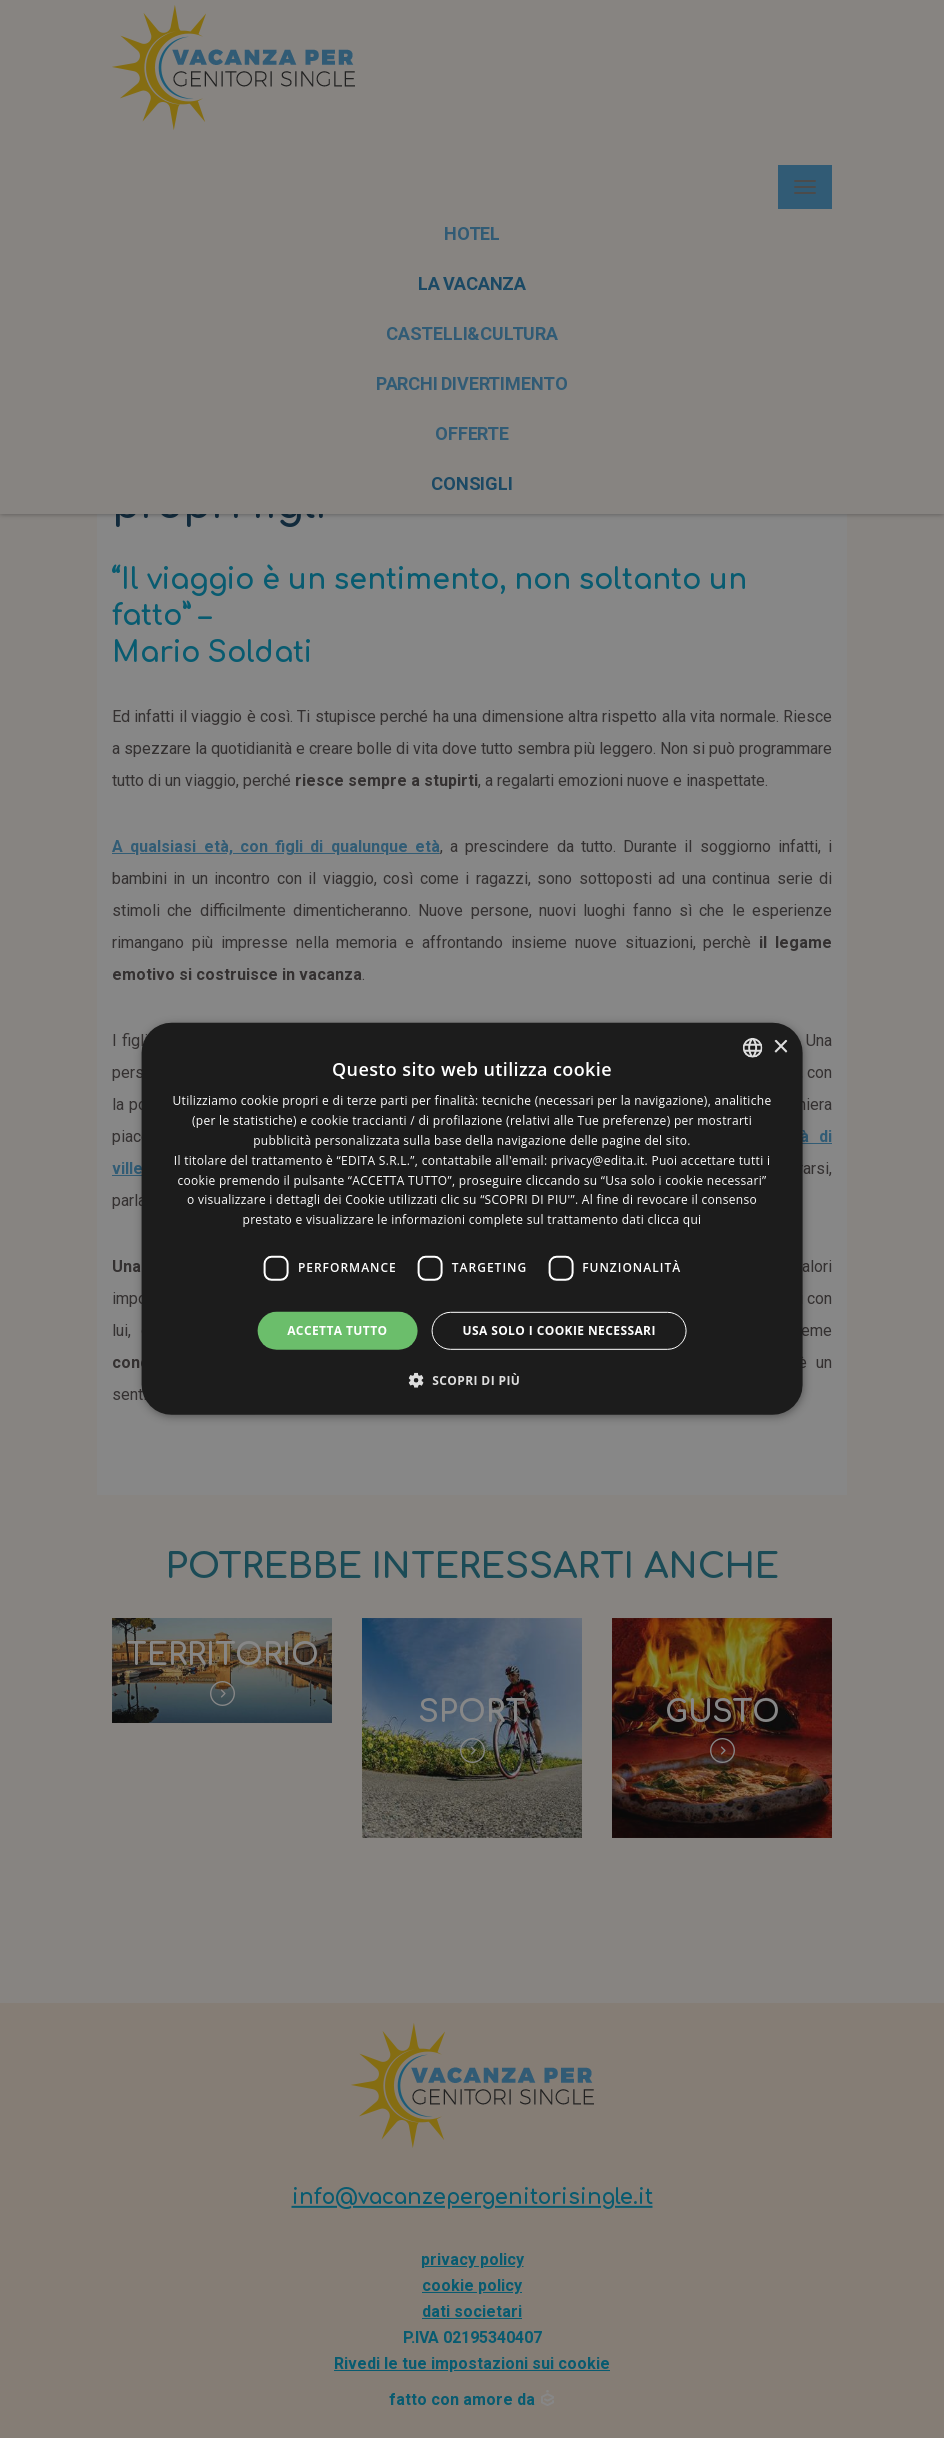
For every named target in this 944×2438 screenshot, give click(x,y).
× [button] (779, 1046)
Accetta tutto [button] (337, 1330)
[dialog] (472, 1219)
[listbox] (752, 1048)
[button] (472, 1380)
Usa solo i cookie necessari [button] (558, 1330)
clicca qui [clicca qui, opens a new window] (675, 1219)
